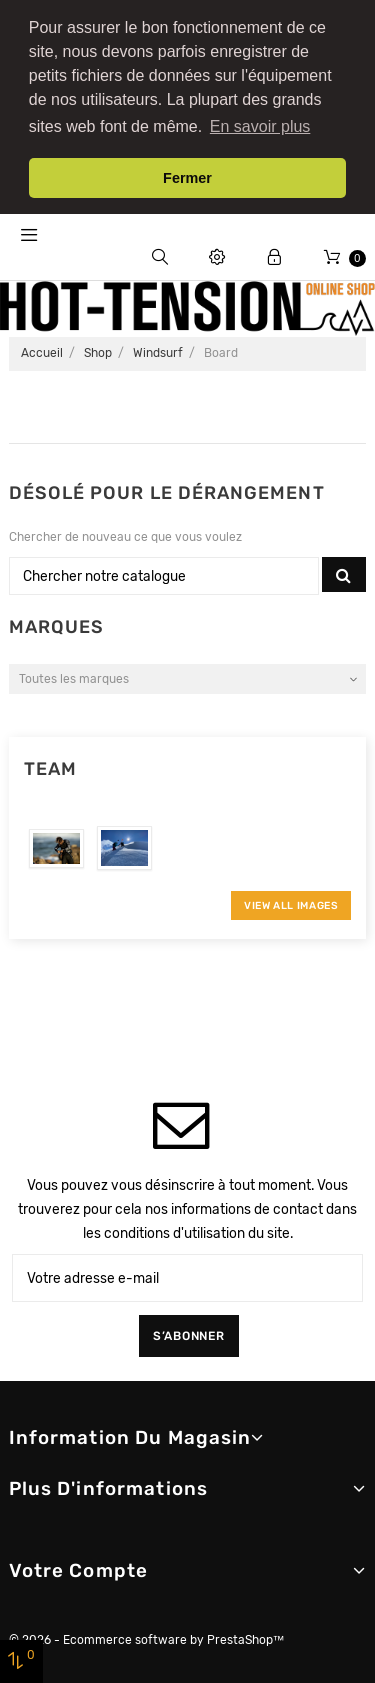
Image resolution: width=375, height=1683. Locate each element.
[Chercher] (164, 562)
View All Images (291, 891)
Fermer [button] (187, 178)
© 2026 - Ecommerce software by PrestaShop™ (147, 1626)
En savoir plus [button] (260, 126)
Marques (57, 613)
